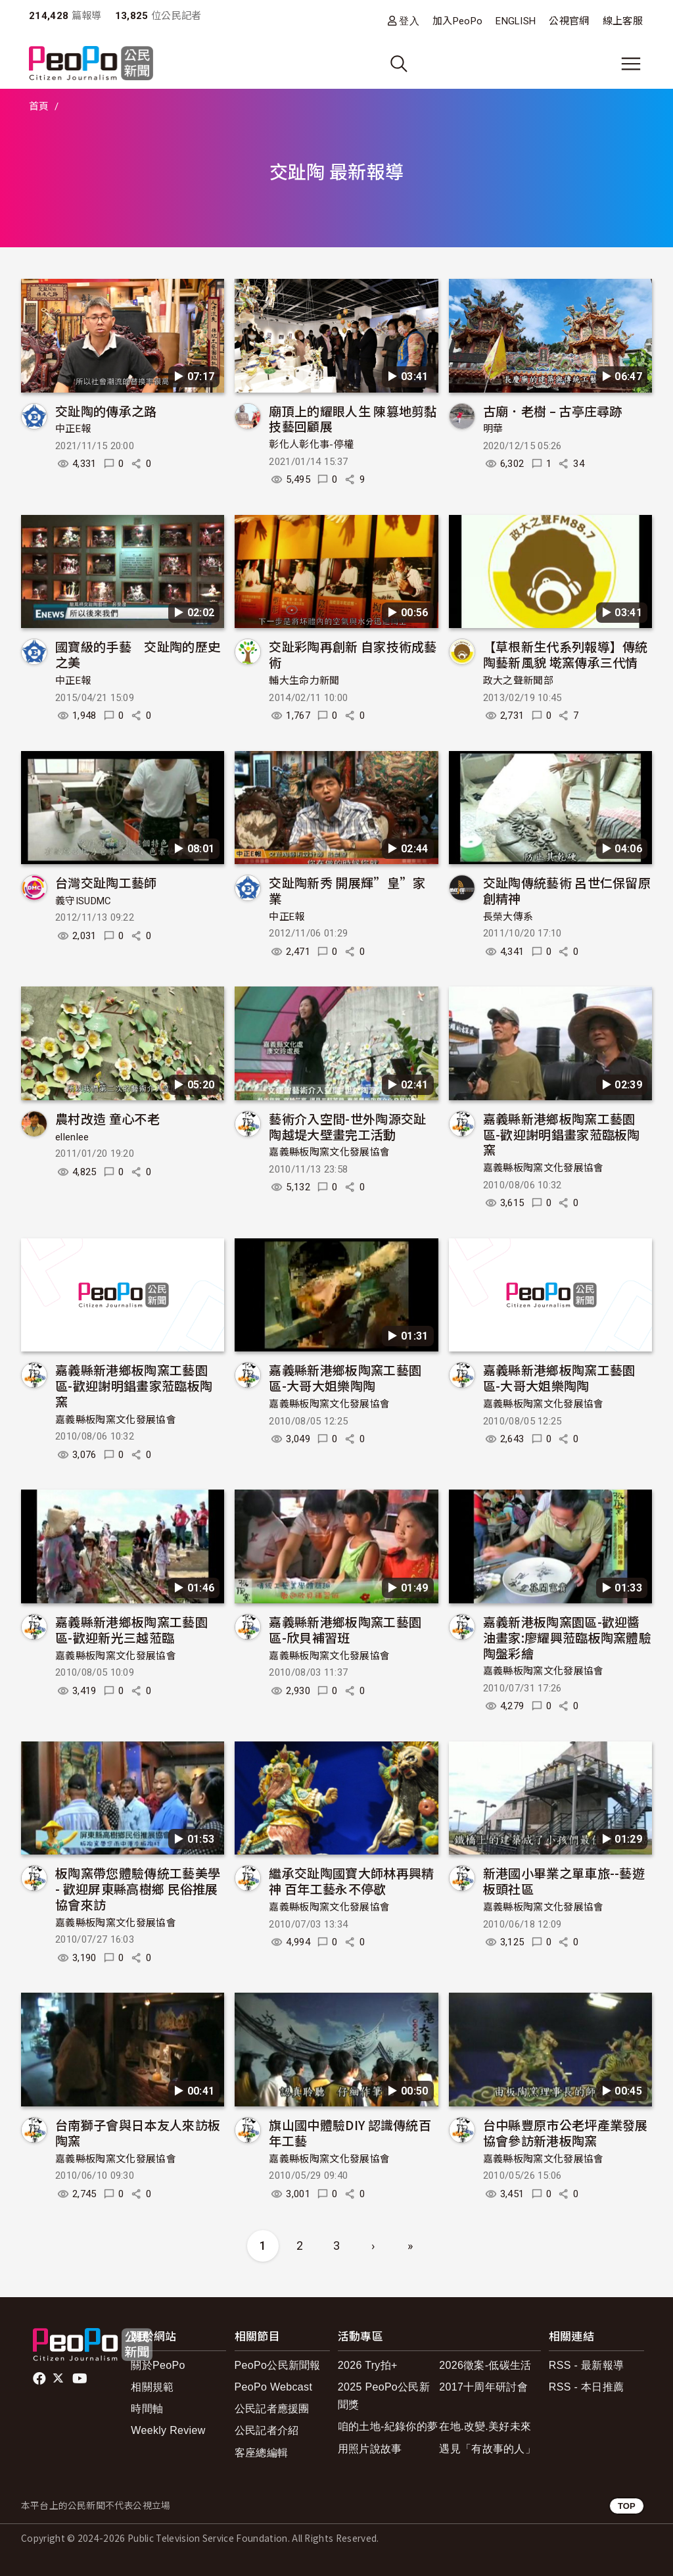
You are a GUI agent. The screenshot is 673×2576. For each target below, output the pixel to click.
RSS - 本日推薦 (586, 2387)
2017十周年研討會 (483, 2387)
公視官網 (569, 21)
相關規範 (152, 2387)
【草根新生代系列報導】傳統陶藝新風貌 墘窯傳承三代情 (565, 654)
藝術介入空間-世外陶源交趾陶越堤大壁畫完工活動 (347, 1126)
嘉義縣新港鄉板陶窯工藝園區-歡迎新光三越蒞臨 (131, 1629)
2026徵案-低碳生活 (485, 2365)
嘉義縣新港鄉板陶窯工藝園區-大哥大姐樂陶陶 (345, 1377)
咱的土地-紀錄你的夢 (388, 2426)
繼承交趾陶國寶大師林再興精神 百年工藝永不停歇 (351, 1880)
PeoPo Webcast (274, 2387)
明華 (493, 429)
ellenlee (72, 1137)
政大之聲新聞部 (518, 681)
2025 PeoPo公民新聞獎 (384, 2395)
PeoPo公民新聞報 (278, 2365)
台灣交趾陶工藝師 (106, 882)
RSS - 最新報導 (586, 2365)
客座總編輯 (262, 2452)
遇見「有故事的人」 (487, 2448)
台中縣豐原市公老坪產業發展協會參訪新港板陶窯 (565, 2132)
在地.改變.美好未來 (485, 2426)
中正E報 (73, 429)
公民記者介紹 (267, 2430)
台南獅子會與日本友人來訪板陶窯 (137, 2132)
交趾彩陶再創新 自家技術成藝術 (352, 654)
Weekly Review (168, 2430)
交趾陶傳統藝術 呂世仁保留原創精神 (567, 890)
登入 (409, 21)
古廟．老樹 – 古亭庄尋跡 (552, 411)
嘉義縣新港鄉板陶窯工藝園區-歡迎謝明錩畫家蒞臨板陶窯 (561, 1134)
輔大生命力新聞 (304, 681)
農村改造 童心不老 (107, 1118)
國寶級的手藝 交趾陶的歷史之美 (137, 654)
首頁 (39, 106)
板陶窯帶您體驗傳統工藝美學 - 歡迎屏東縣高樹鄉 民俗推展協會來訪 (137, 1888)
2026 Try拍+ (368, 2365)
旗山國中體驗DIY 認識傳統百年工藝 (350, 2132)
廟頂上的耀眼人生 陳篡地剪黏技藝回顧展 (352, 418)
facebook (40, 2378)
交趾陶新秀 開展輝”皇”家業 (347, 890)
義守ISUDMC (83, 901)
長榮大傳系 (508, 917)
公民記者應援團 (272, 2408)
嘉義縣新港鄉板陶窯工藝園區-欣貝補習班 (345, 1629)
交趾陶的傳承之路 (106, 411)
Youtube (80, 2378)
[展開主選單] (631, 64)
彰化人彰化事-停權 (311, 444)
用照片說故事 (370, 2448)
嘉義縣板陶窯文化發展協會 (329, 1152)
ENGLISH (516, 21)
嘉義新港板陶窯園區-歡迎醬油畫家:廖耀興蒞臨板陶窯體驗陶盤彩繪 (567, 1637)
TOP (627, 2506)
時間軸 (147, 2408)
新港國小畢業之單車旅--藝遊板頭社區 (564, 1880)
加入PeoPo (457, 21)
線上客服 (623, 21)
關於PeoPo (158, 2365)
